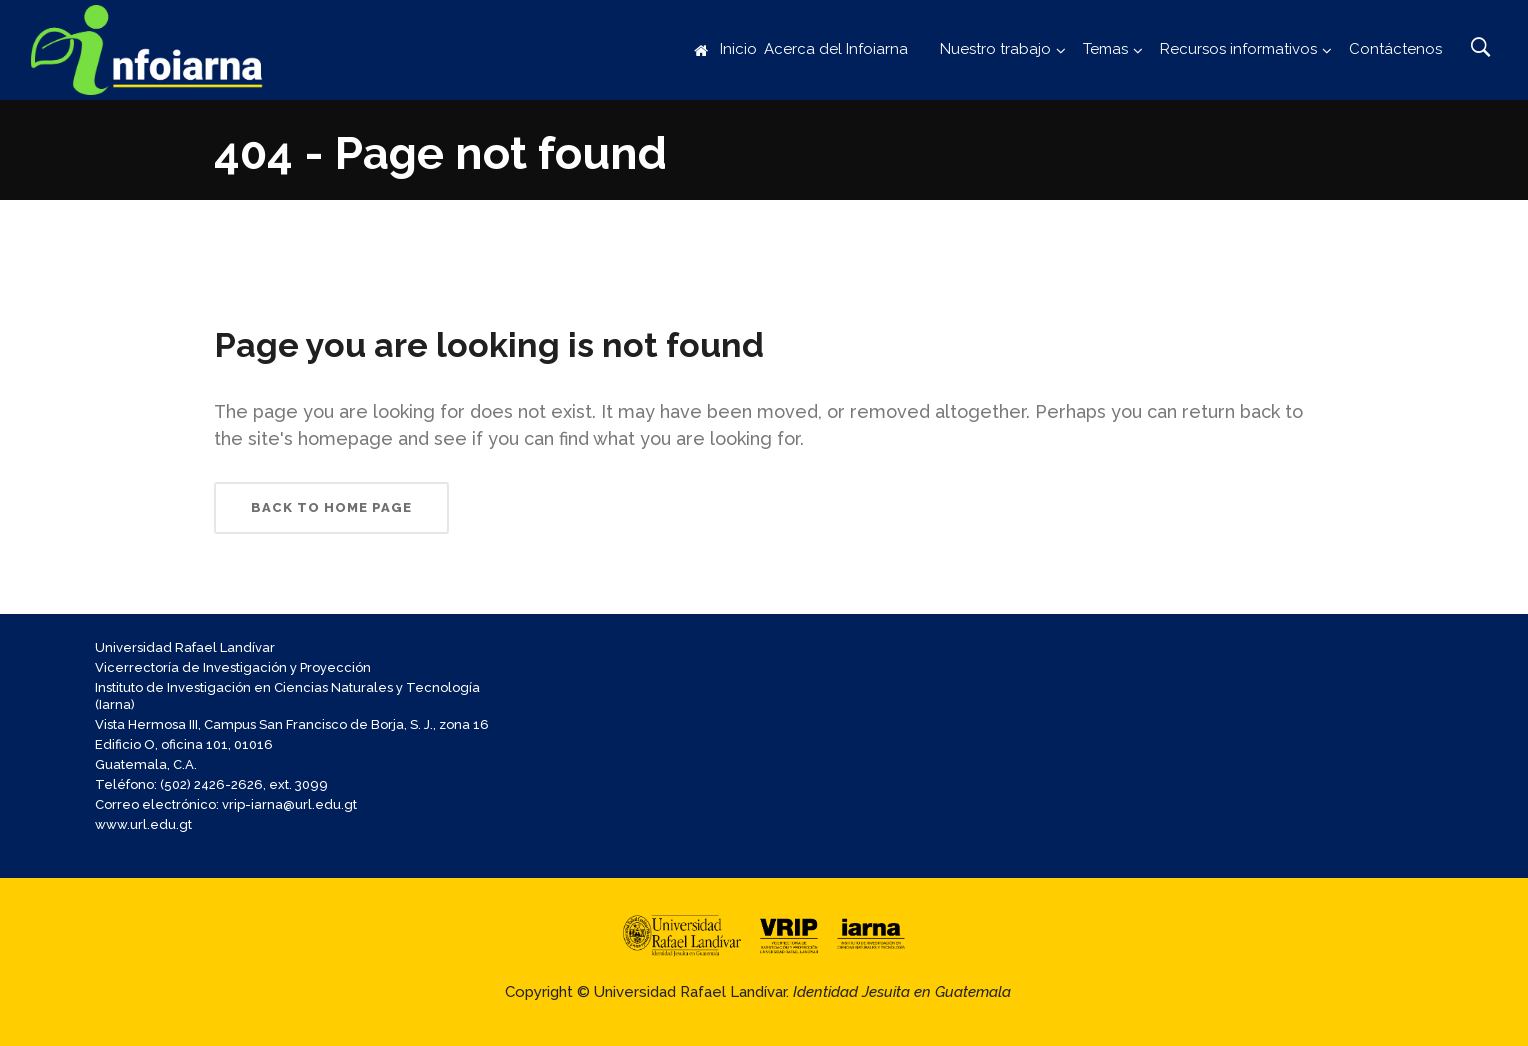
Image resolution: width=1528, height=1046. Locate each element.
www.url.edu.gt (143, 824)
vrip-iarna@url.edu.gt (289, 804)
